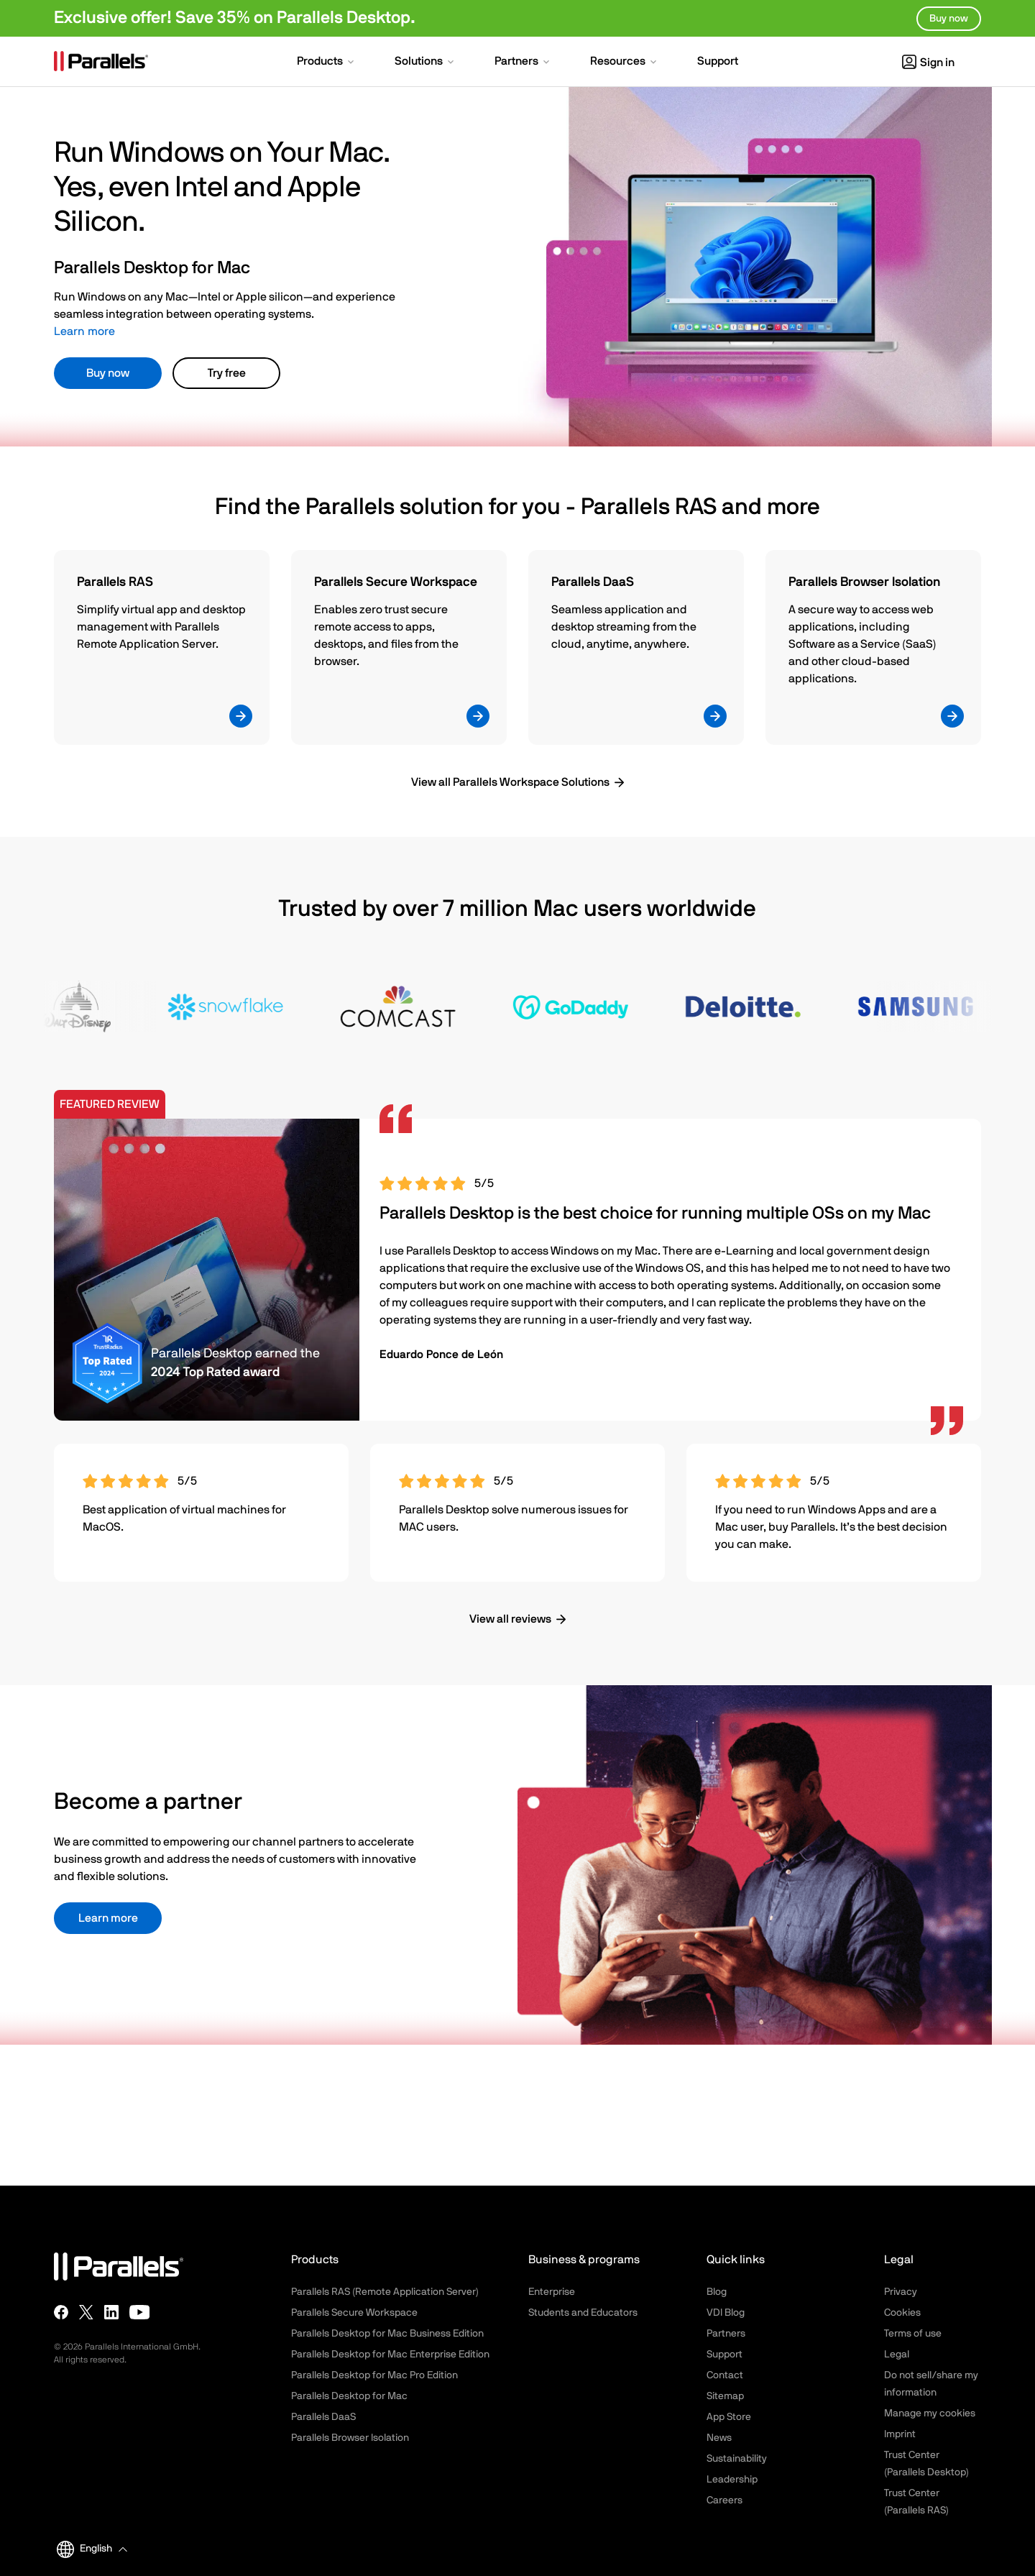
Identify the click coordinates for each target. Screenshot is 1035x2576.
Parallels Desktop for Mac (349, 2396)
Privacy (900, 2292)
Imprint (900, 2434)
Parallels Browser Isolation (350, 2438)
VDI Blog (726, 2313)
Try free (227, 373)
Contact (725, 2375)
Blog (717, 2292)
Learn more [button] (108, 1918)
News (719, 2438)
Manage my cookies (929, 2413)
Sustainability (737, 2459)
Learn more (84, 331)
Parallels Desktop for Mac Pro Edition (374, 2375)
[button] (326, 62)
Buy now (107, 373)
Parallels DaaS (323, 2417)
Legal (896, 2355)
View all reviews (510, 1619)
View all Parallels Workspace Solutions (510, 782)
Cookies (902, 2313)
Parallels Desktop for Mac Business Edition (387, 2334)
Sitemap (725, 2396)
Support (724, 2355)
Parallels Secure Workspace (354, 2313)
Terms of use (913, 2334)
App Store (729, 2417)
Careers (724, 2500)
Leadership (732, 2480)
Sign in (928, 62)
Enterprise (551, 2292)
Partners (726, 2334)
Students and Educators (583, 2313)
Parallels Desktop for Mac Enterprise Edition (390, 2355)
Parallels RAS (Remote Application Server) (385, 2292)
